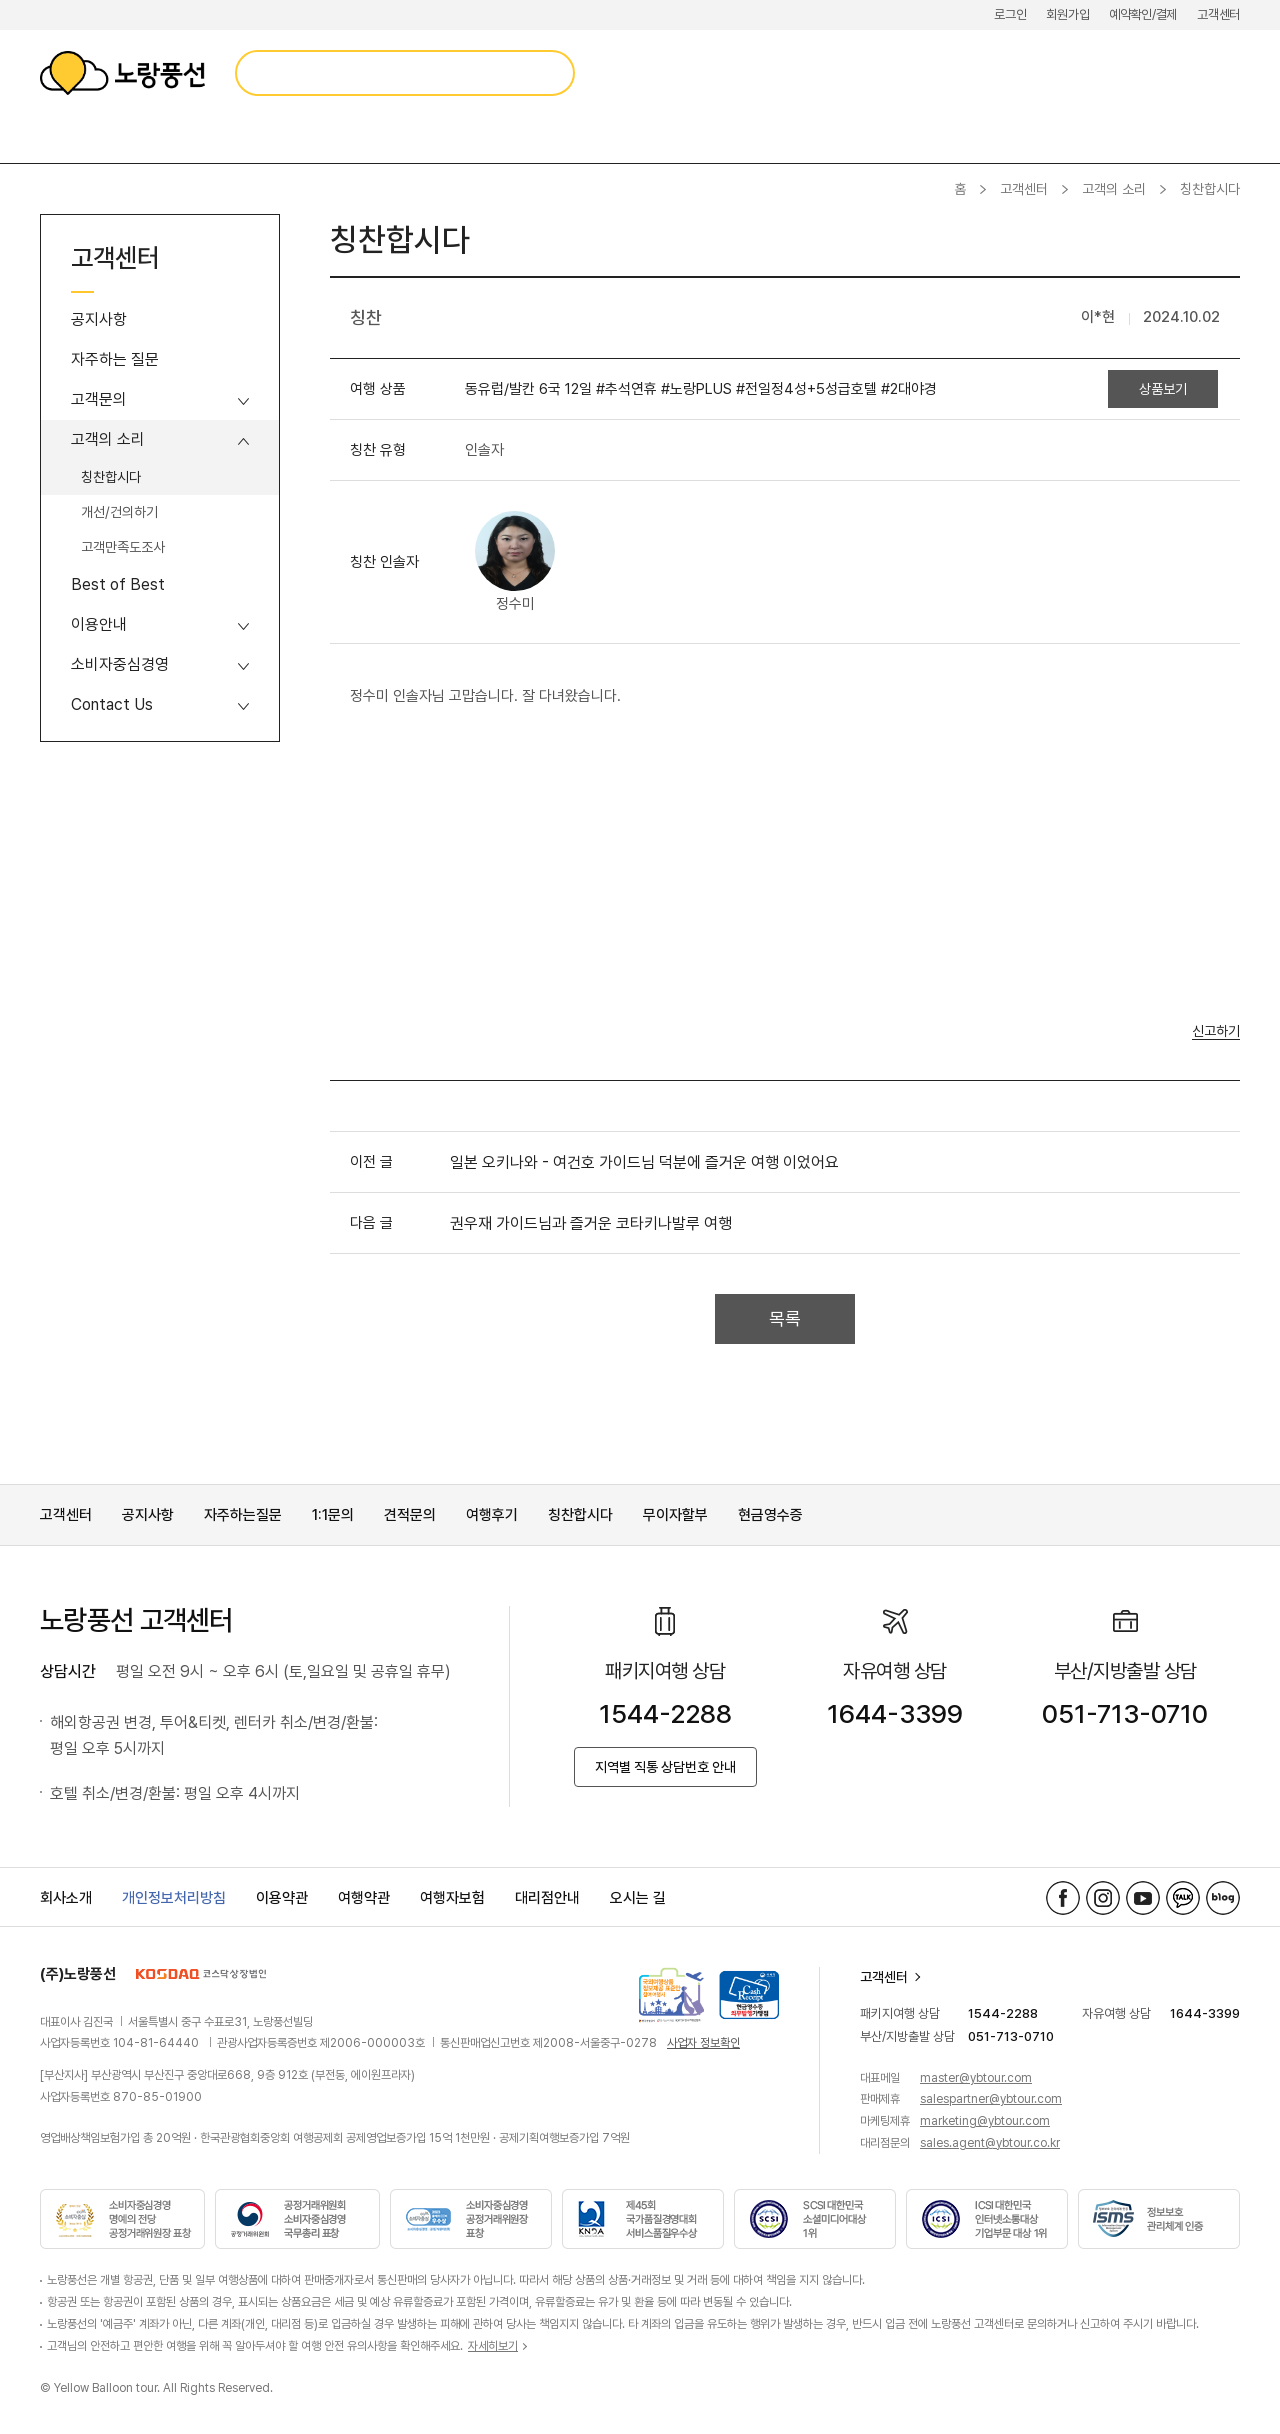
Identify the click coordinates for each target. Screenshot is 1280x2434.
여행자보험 (452, 1898)
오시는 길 (638, 1898)
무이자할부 (675, 1515)
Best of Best (118, 584)
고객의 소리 (1114, 189)
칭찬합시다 (111, 477)
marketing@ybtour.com (985, 2121)
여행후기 (492, 1515)
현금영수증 (770, 1515)
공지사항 (99, 319)
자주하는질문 (243, 1515)
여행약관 (364, 1898)
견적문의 (410, 1515)
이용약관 (282, 1898)
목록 (785, 1318)
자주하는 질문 (115, 359)
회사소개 (66, 1898)
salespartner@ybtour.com (991, 2099)
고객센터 (1218, 14)
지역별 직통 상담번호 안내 (665, 1767)
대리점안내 (547, 1898)
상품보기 (1163, 389)
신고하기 (1216, 1031)
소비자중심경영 (120, 664)
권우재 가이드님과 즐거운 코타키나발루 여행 (591, 1223)
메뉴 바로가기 (0, 0)
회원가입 (1067, 14)
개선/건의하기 (119, 512)
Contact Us (112, 704)
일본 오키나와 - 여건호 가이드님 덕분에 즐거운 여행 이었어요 (644, 1162)
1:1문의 (333, 1515)
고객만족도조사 (123, 547)
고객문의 (99, 399)
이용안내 (99, 624)
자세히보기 (493, 2346)
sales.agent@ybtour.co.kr (990, 2143)
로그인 (1010, 14)
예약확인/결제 (1143, 14)
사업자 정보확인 (703, 2043)
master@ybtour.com (976, 2078)
